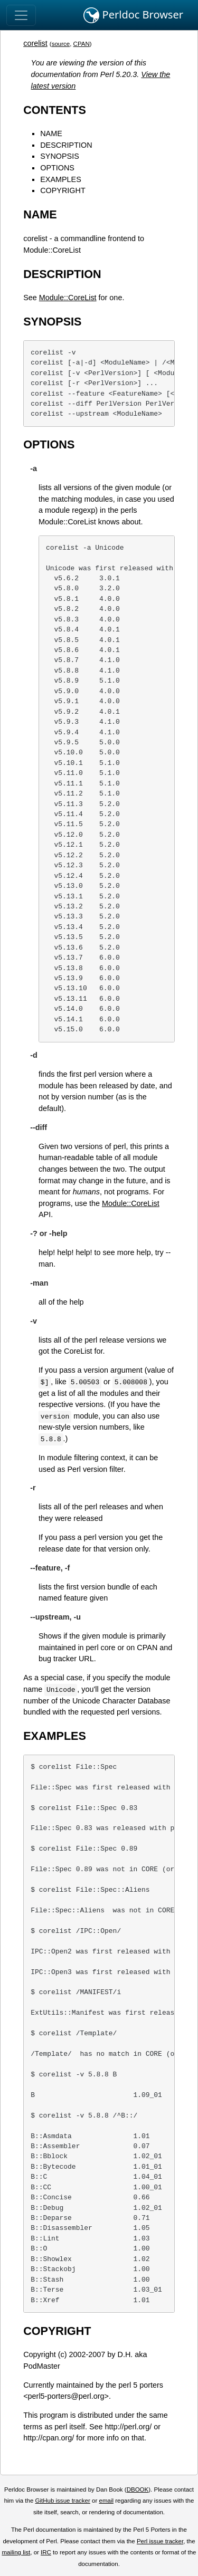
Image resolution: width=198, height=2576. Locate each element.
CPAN (81, 44)
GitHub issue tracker (62, 2500)
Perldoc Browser (133, 15)
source (61, 44)
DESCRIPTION (66, 145)
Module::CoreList (68, 297)
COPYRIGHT (63, 190)
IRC (46, 2552)
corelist (35, 43)
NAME (51, 133)
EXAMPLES (60, 179)
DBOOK (138, 2489)
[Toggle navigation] (21, 15)
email (106, 2500)
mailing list (16, 2552)
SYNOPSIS (59, 156)
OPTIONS (57, 168)
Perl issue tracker (160, 2541)
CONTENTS (54, 110)
